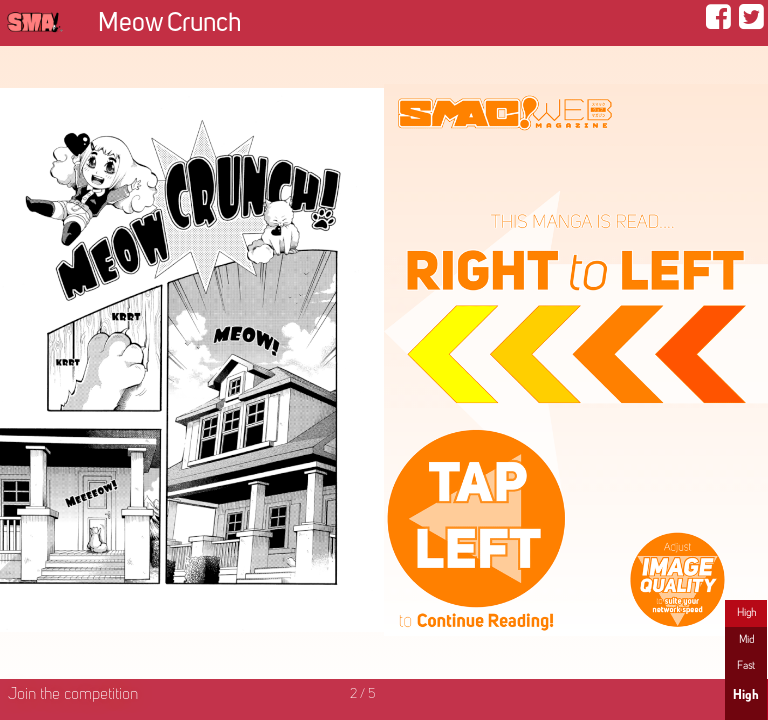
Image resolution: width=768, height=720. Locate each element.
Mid (746, 640)
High (746, 613)
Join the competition (73, 695)
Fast (746, 666)
